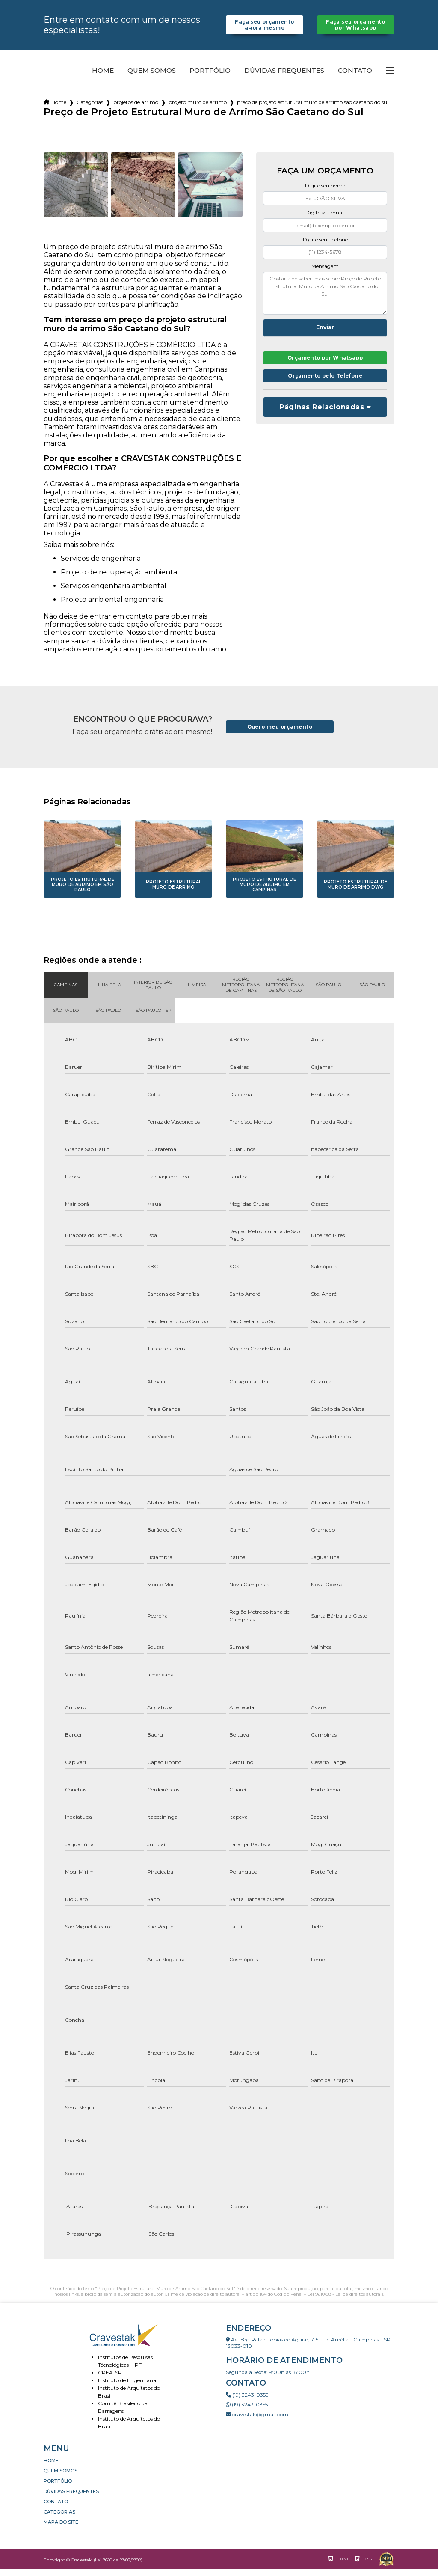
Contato (355, 78)
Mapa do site (61, 2529)
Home (103, 78)
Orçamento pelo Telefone (325, 385)
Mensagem (325, 273)
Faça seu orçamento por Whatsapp (355, 28)
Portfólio (210, 78)
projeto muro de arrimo (198, 109)
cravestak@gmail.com (257, 2421)
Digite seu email (325, 220)
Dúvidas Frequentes (284, 78)
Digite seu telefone (325, 247)
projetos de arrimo (135, 109)
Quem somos (151, 78)
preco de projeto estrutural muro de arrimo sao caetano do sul (312, 109)
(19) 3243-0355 (247, 2402)
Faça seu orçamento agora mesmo (264, 28)
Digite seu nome (325, 193)
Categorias (90, 109)
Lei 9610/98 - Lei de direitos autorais (345, 2301)
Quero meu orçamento (280, 734)
